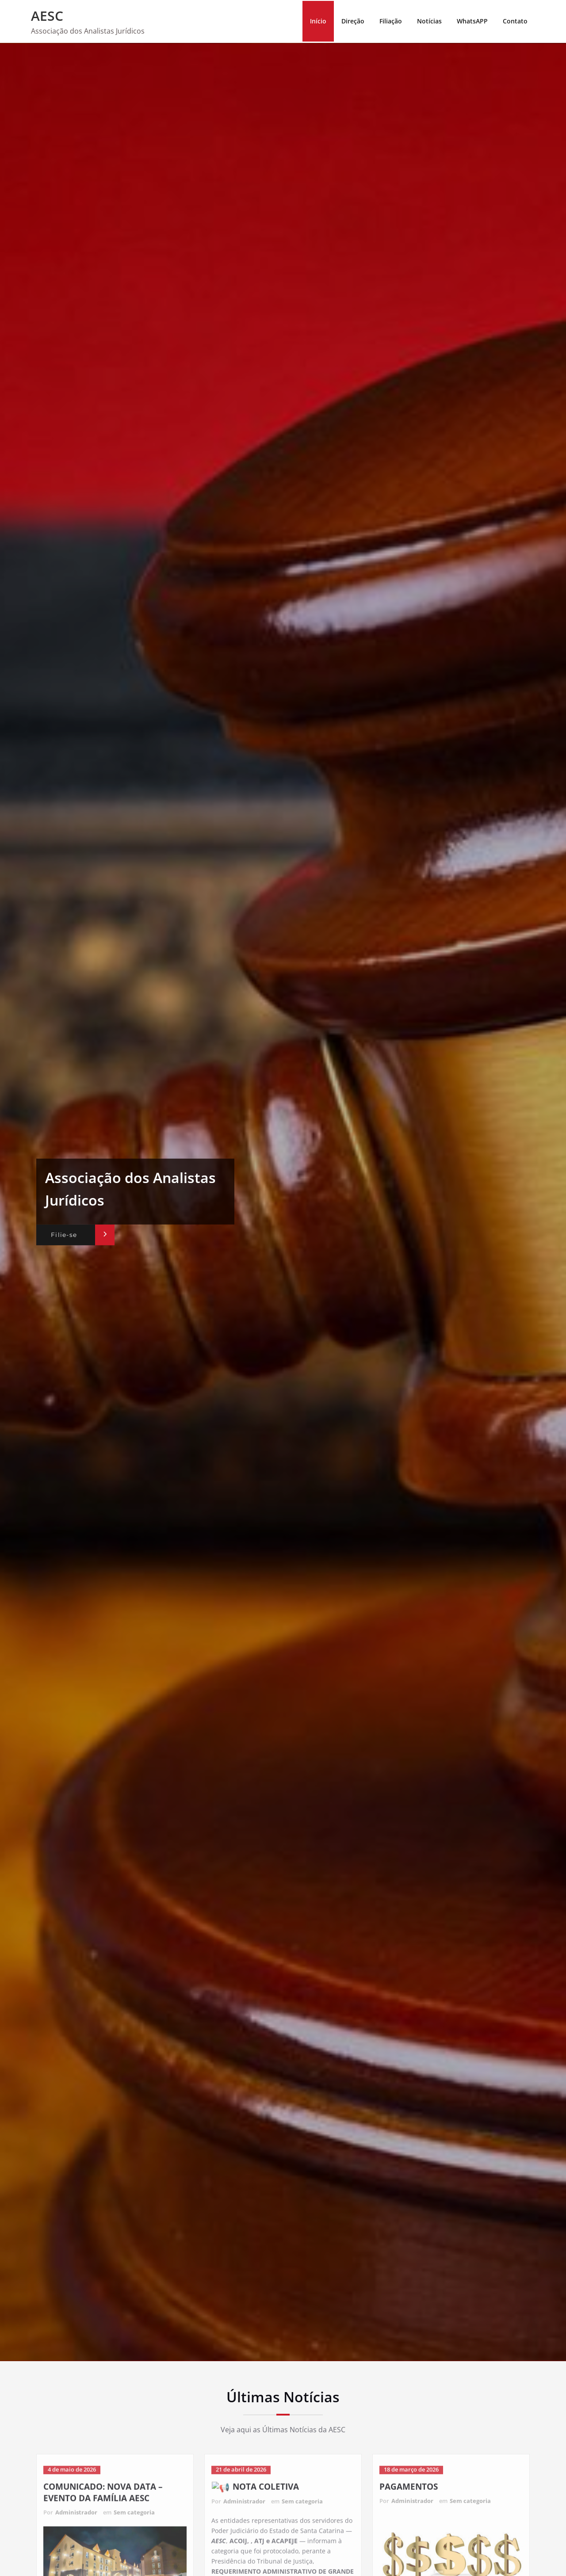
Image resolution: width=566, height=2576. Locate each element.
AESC (47, 16)
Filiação (390, 21)
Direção (352, 21)
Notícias (429, 21)
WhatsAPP (472, 21)
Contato (515, 21)
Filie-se (63, 1235)
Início (318, 21)
